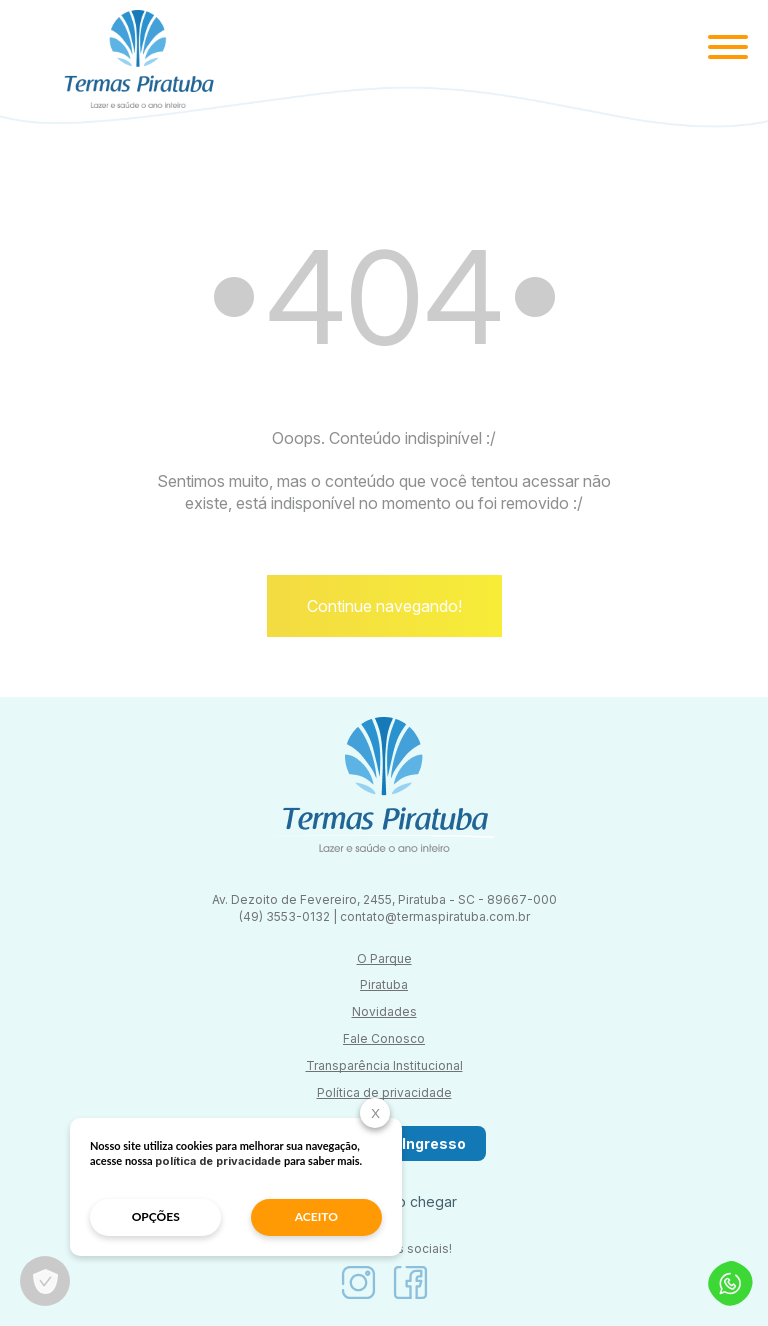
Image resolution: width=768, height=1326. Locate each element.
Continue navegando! (384, 606)
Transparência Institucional (384, 1065)
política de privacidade (218, 1161)
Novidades (384, 1011)
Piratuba (384, 984)
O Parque (384, 958)
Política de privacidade (384, 1092)
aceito (316, 1216)
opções (156, 1216)
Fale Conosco (384, 1038)
